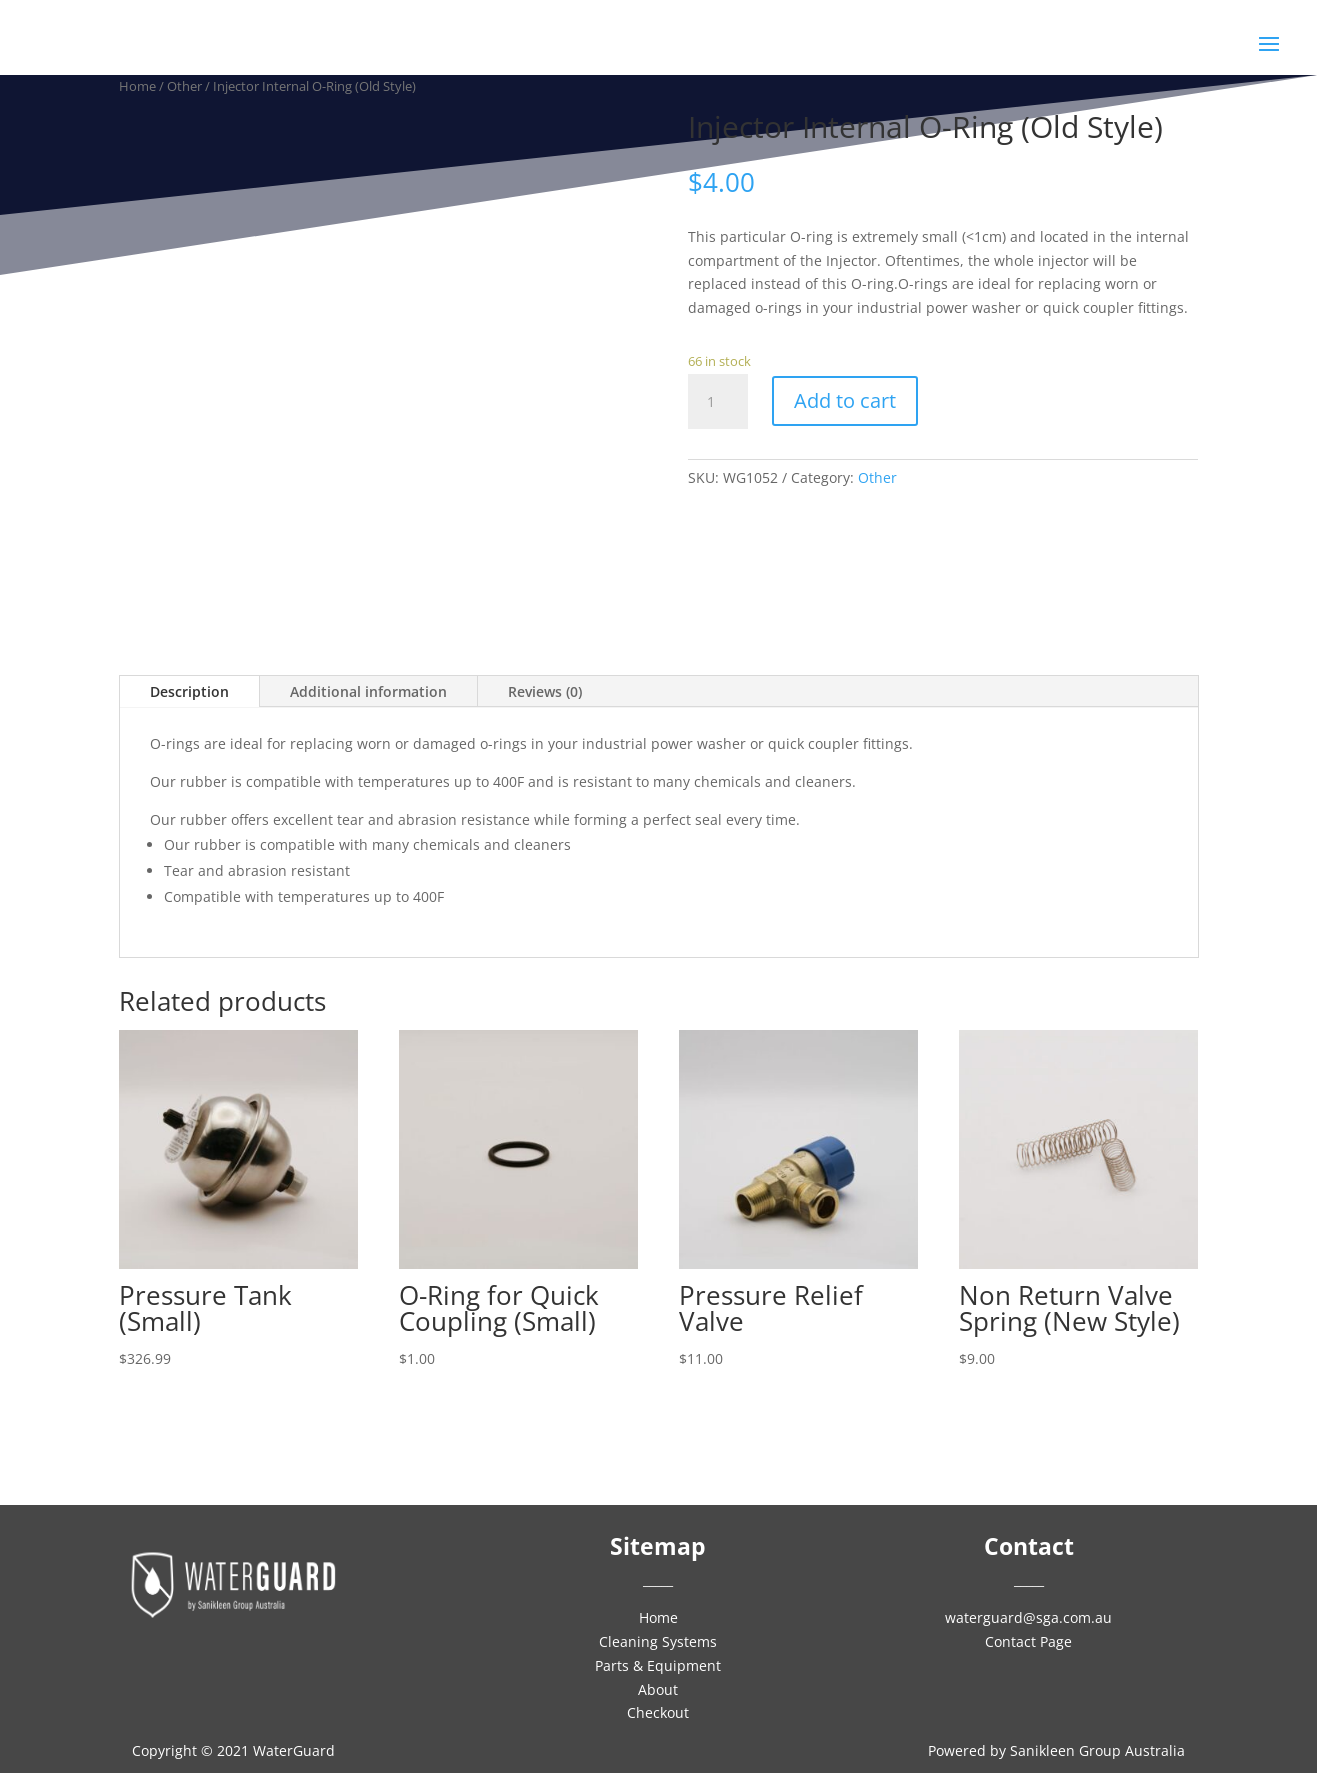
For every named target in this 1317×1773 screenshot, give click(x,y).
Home (658, 1617)
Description (189, 691)
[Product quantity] (718, 402)
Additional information (368, 691)
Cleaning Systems (658, 1641)
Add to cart (845, 400)
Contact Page (1028, 1641)
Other (877, 477)
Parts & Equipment (658, 1665)
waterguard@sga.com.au (1028, 1617)
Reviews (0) (545, 691)
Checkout (658, 1712)
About (658, 1689)
